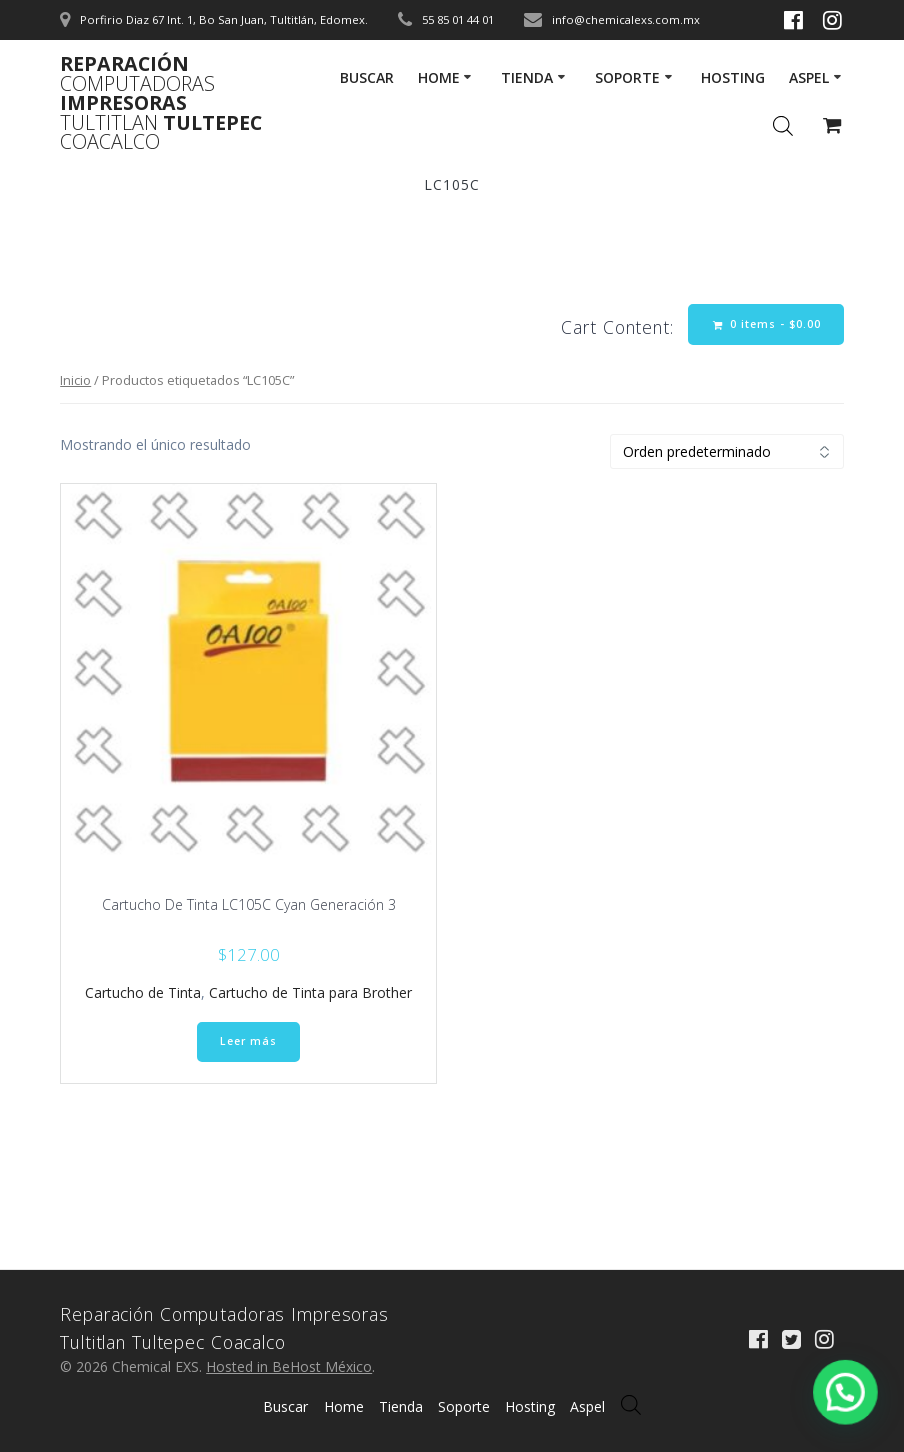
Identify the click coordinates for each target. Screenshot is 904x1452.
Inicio (75, 380)
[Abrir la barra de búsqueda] (783, 125)
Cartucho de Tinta (143, 992)
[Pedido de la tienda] (727, 451)
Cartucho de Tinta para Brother (310, 992)
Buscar (367, 77)
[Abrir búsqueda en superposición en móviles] (631, 1404)
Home (439, 77)
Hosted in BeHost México (289, 1366)
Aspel (809, 77)
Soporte (627, 77)
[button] (852, 1411)
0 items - (767, 324)
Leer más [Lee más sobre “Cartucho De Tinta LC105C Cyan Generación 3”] (248, 1041)
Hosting (733, 77)
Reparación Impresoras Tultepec (161, 103)
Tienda (527, 77)
